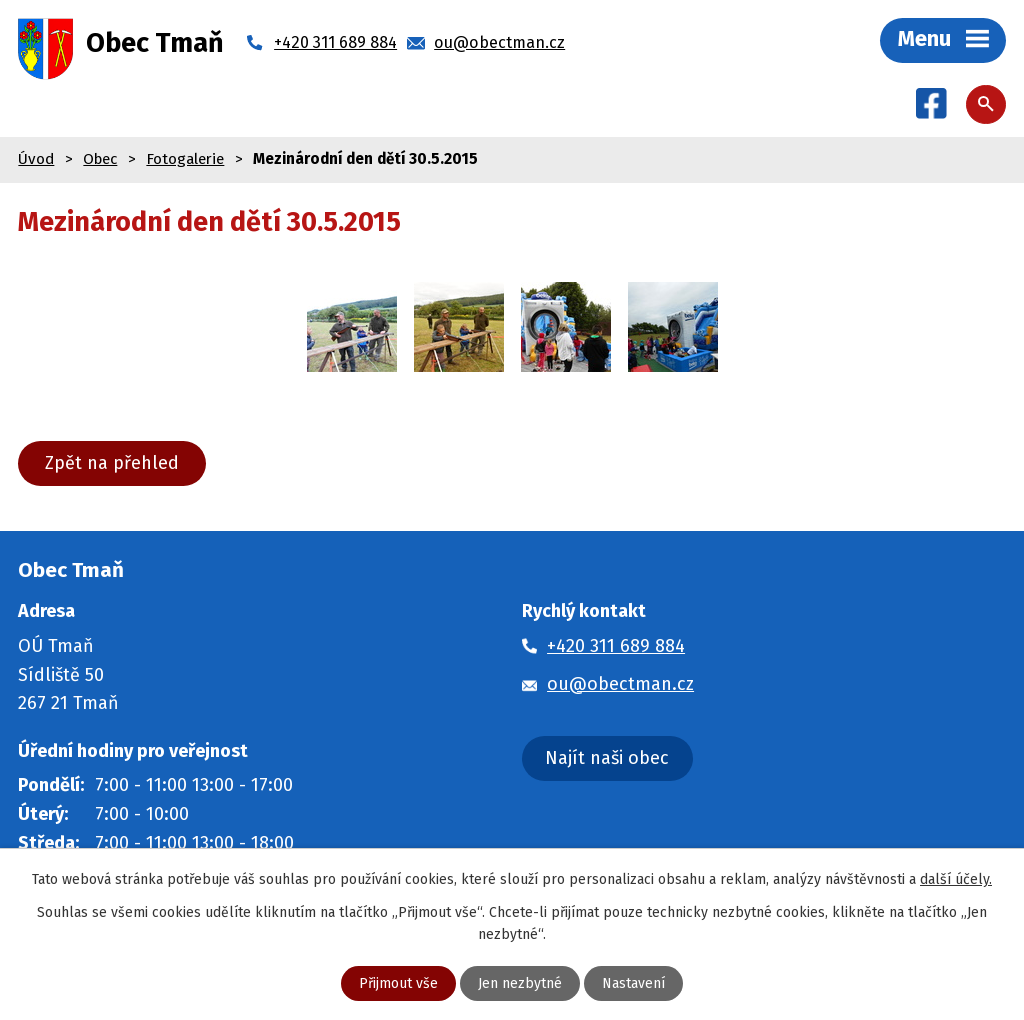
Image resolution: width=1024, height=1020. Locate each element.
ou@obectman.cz (620, 684)
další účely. (956, 879)
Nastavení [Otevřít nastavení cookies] (633, 983)
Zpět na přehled (112, 463)
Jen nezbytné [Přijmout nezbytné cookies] (520, 983)
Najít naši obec (607, 758)
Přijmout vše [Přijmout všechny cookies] (398, 983)
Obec (100, 159)
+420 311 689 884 (616, 646)
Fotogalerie (185, 159)
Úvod (36, 159)
